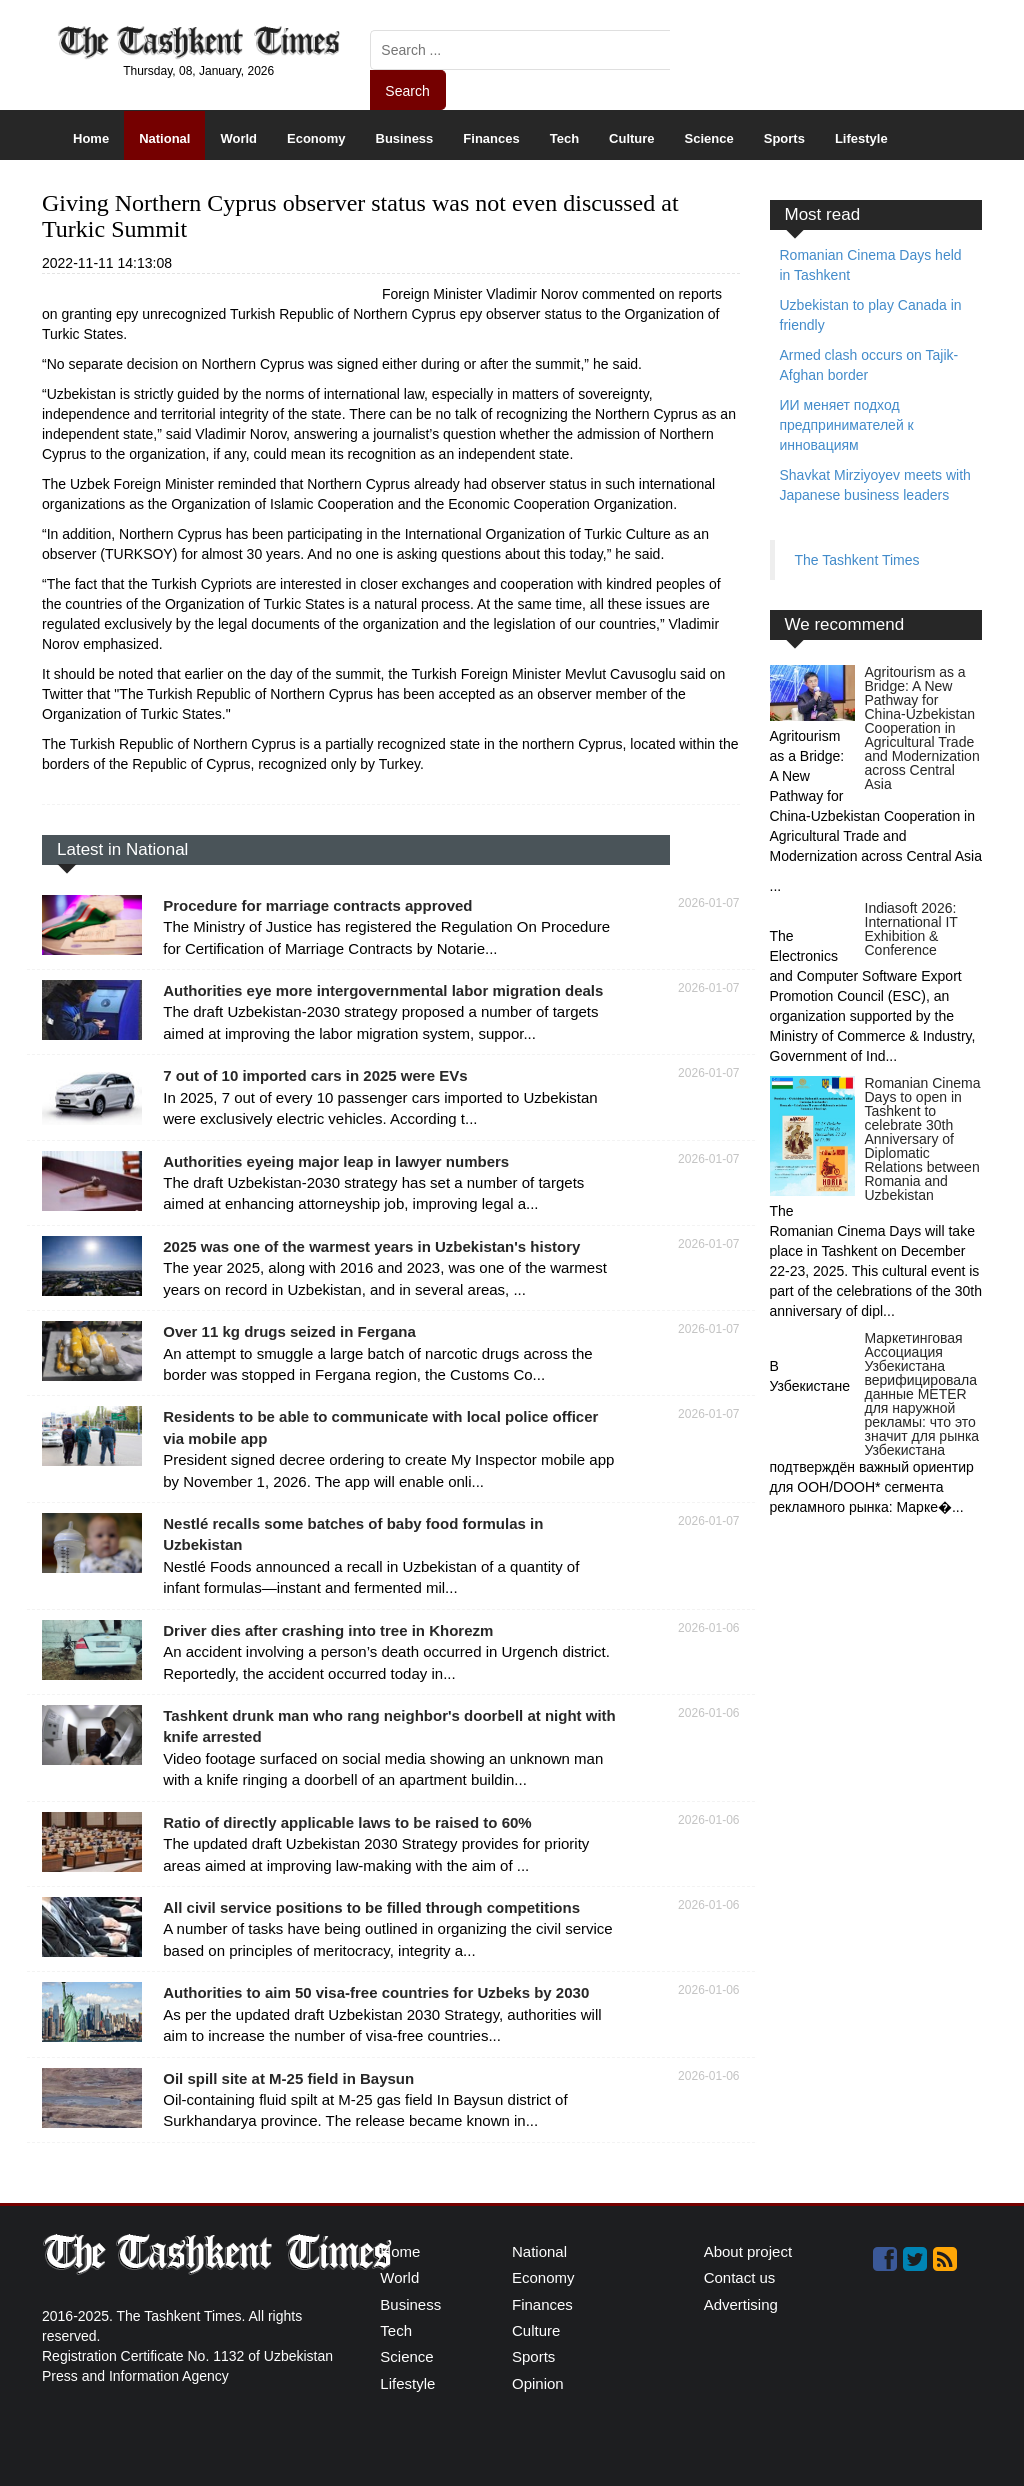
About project (748, 2251)
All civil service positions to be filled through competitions (371, 1907)
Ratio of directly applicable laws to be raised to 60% (347, 1822)
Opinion (538, 2383)
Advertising (741, 2304)
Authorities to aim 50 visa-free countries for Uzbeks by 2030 (376, 1992)
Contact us (740, 2277)
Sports (784, 138)
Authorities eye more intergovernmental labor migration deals (383, 990)
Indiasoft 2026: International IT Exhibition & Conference (911, 929)
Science (709, 138)
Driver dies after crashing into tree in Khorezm (328, 1630)
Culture (632, 138)
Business (405, 138)
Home (91, 138)
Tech (564, 138)
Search (407, 91)
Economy (316, 138)
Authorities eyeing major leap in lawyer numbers (336, 1161)
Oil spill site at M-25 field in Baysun (288, 2078)
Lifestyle (861, 138)
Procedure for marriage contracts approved (317, 905)
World (238, 138)
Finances (491, 138)
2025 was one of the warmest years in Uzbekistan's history (371, 1246)
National (164, 138)
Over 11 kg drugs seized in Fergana (289, 1331)
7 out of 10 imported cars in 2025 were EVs (315, 1075)
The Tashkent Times (857, 560)
